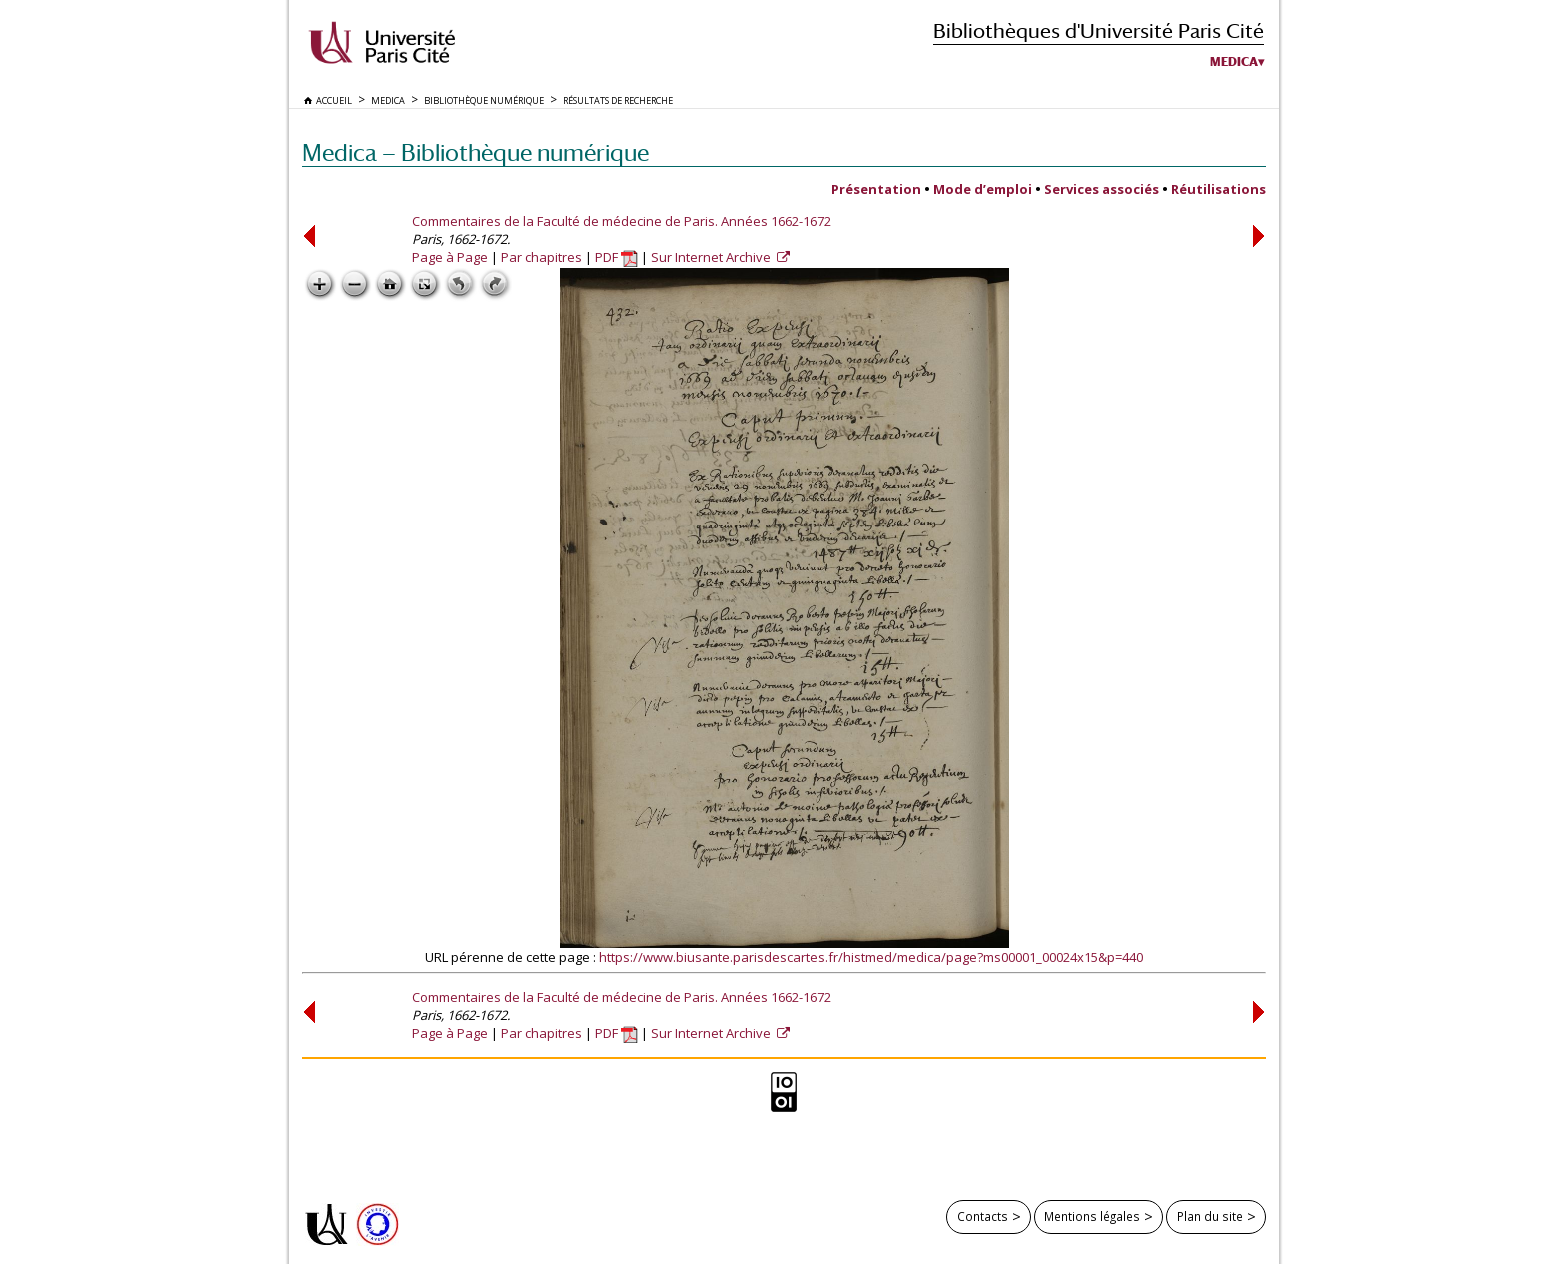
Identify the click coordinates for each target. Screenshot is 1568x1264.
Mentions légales (1092, 1216)
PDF (616, 257)
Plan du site (1210, 1216)
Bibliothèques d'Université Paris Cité (1098, 30)
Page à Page (450, 257)
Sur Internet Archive (712, 257)
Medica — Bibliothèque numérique (475, 152)
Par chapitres (541, 257)
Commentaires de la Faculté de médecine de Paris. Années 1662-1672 (621, 221)
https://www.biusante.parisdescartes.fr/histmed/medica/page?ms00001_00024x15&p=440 (871, 957)
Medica (1234, 62)
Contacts (982, 1216)
